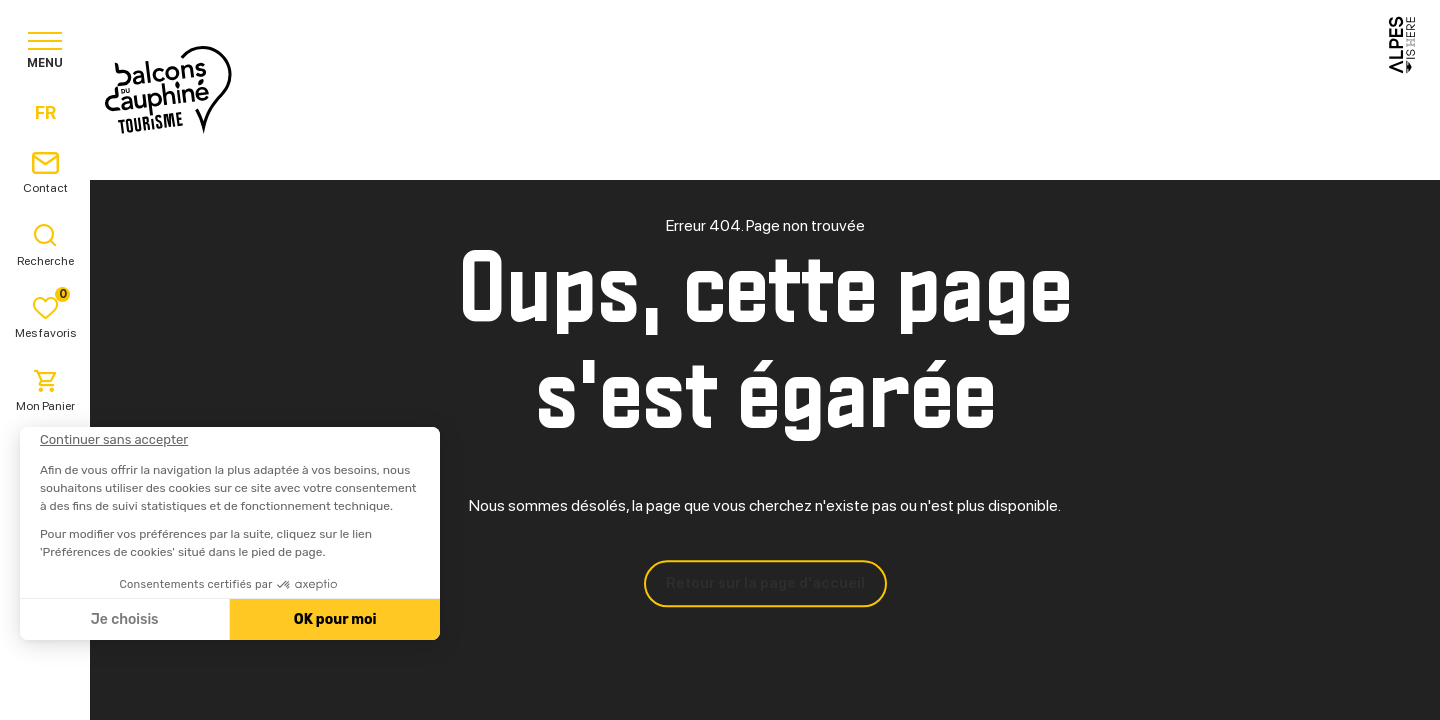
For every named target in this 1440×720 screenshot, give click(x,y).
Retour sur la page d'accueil (765, 583)
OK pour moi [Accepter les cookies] (334, 619)
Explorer (628, 89)
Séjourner (755, 89)
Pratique (880, 89)
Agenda (991, 89)
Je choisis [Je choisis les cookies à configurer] (124, 619)
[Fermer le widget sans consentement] (113, 440)
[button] (42, 686)
